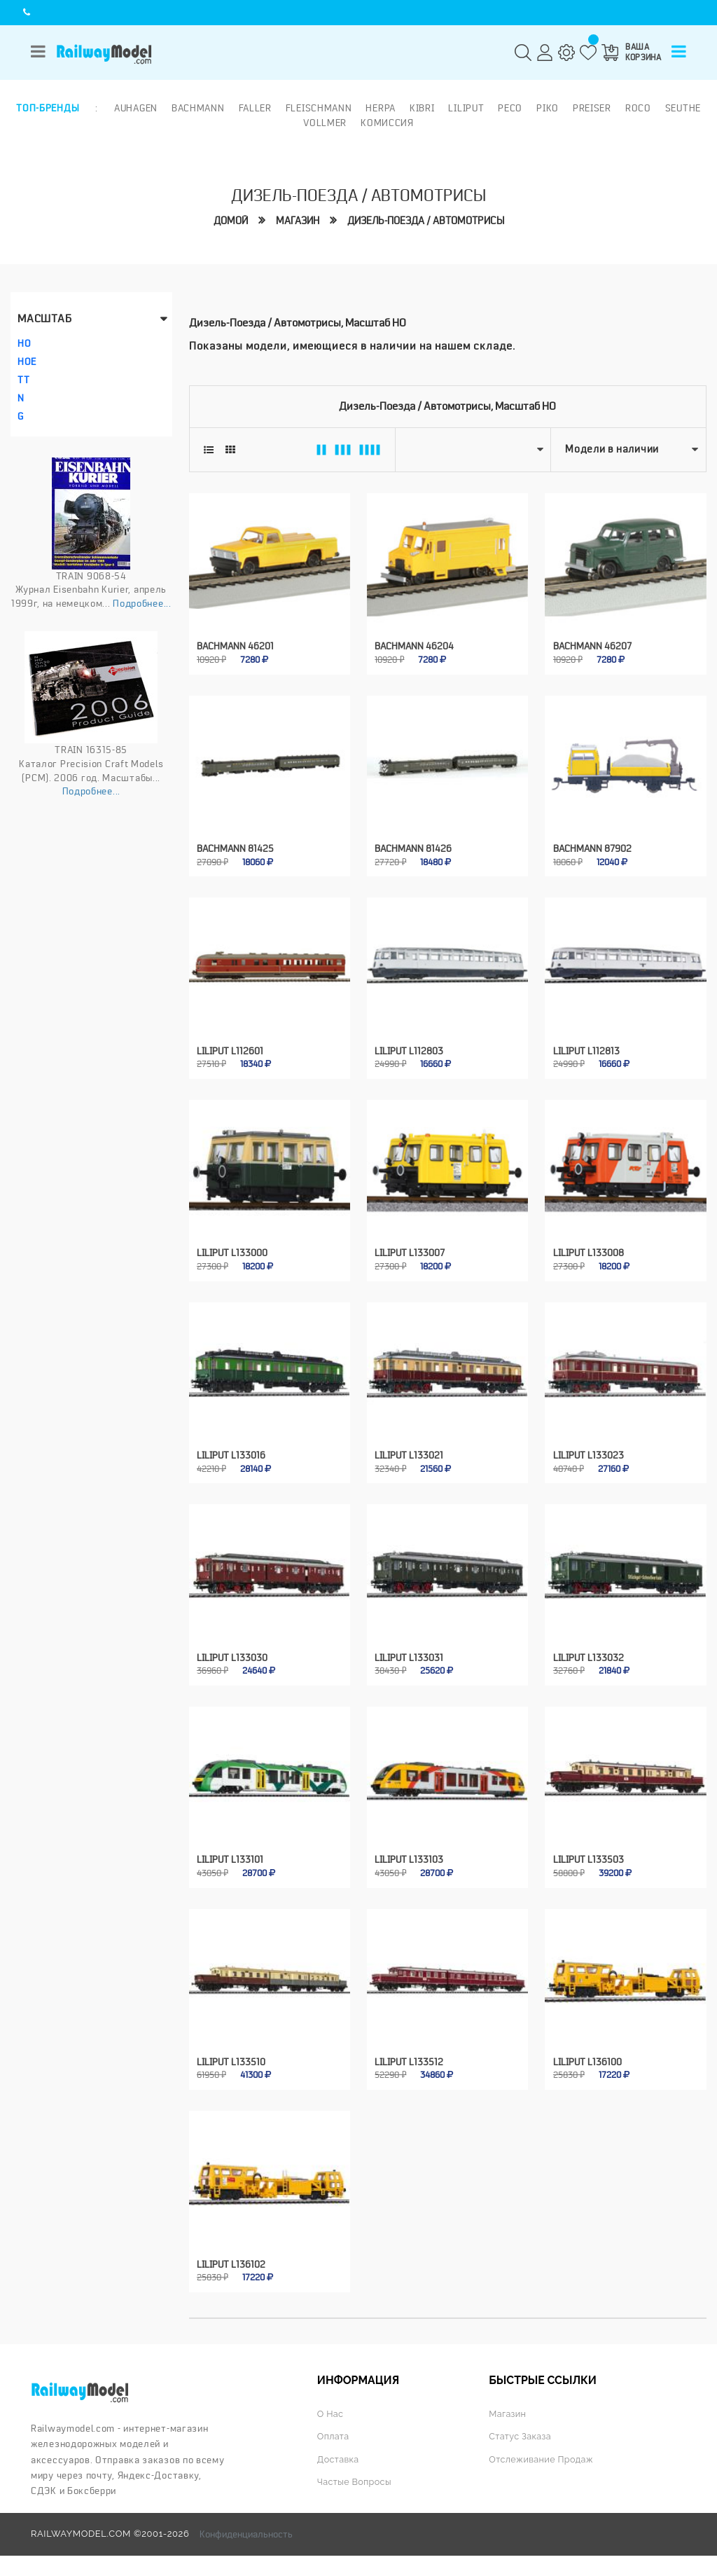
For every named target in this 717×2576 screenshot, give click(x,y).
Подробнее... (142, 603)
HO (24, 342)
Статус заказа (520, 2426)
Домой (231, 220)
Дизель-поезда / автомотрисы (425, 220)
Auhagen (136, 107)
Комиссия (387, 122)
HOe (27, 361)
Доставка (338, 2449)
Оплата (333, 2426)
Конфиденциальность (246, 2524)
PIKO (547, 107)
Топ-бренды (47, 107)
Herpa (381, 107)
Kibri (422, 107)
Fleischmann (319, 107)
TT (23, 379)
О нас (330, 2404)
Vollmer (325, 122)
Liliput (466, 107)
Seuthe (683, 107)
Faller (254, 107)
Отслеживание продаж (542, 2449)
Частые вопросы (355, 2472)
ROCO (638, 107)
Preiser (592, 107)
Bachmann (198, 107)
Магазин (297, 220)
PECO (510, 107)
